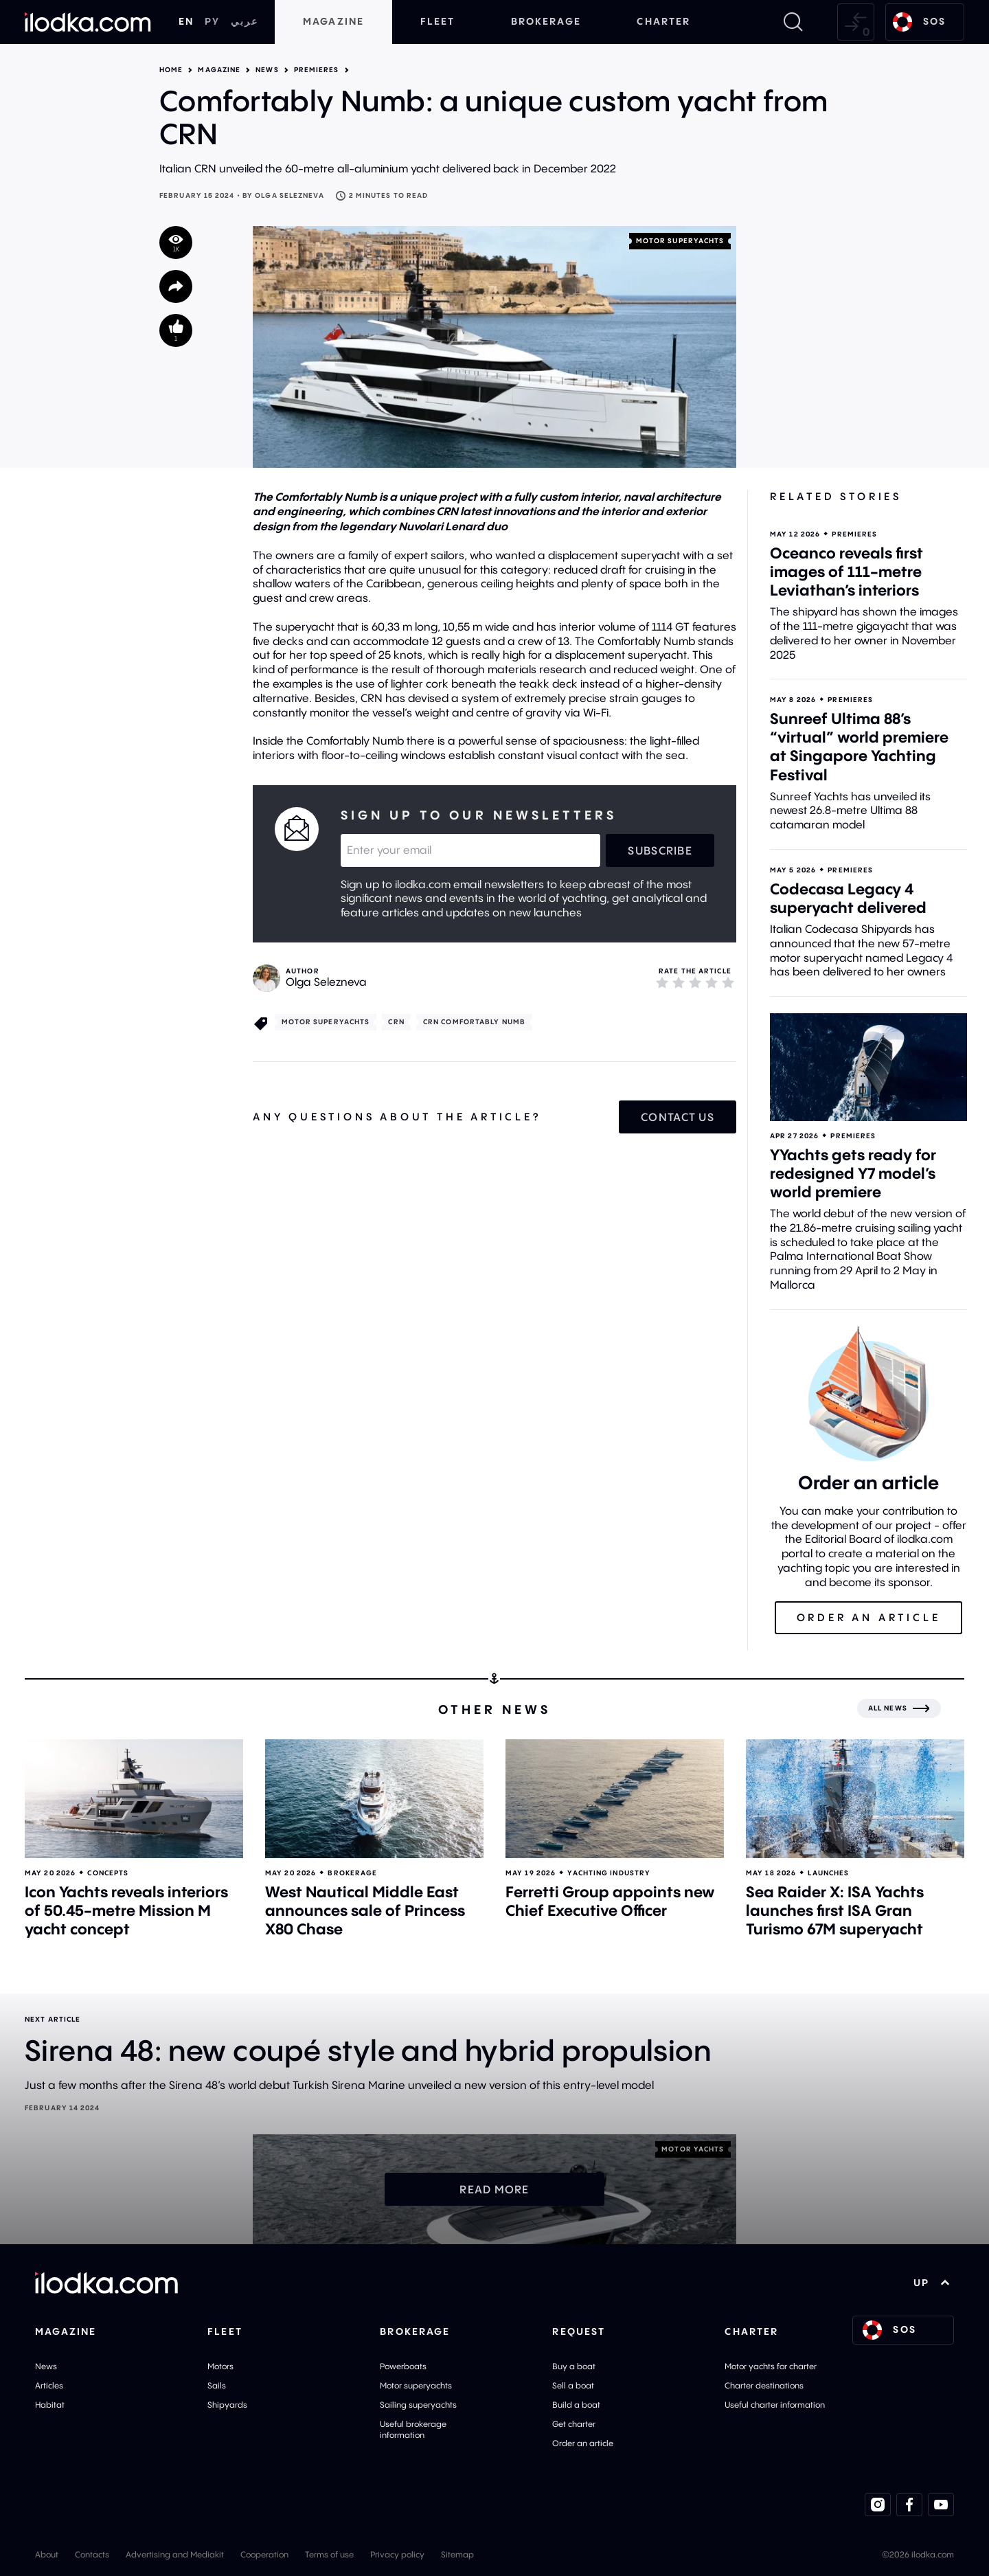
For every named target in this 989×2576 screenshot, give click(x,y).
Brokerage (546, 21)
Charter (663, 21)
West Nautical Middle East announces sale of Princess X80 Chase (365, 1910)
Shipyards (227, 2404)
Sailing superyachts (418, 2404)
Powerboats (403, 2366)
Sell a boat (573, 2385)
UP (931, 2282)
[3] (695, 982)
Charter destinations (764, 2385)
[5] (728, 982)
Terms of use (329, 2554)
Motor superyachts (680, 240)
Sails (216, 2385)
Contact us (677, 1117)
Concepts (107, 1872)
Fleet (437, 21)
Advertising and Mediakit (175, 2554)
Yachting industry (608, 1872)
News (266, 70)
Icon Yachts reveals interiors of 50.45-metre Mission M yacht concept (126, 1910)
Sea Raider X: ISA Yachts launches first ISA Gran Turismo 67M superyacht (835, 1910)
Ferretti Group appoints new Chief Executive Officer (610, 1901)
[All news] (899, 1708)
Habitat (50, 2404)
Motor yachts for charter (771, 2366)
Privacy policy (397, 2554)
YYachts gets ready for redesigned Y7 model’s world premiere (853, 1173)
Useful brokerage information (413, 2429)
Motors (220, 2366)
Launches (828, 1872)
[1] (662, 982)
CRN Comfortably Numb (474, 1021)
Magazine (333, 21)
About (46, 2554)
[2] (678, 982)
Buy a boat (573, 2366)
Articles (49, 2385)
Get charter (573, 2424)
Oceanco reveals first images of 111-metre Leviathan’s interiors (846, 571)
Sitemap (457, 2554)
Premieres (316, 70)
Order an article (582, 2443)
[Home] (88, 22)
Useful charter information (775, 2404)
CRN (396, 1021)
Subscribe (660, 850)
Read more (494, 2189)
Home (171, 70)
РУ (212, 21)
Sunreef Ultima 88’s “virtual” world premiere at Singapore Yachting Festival (859, 746)
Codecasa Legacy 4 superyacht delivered (848, 898)
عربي (244, 21)
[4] (711, 982)
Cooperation (264, 2554)
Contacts (92, 2554)
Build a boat (576, 2404)
